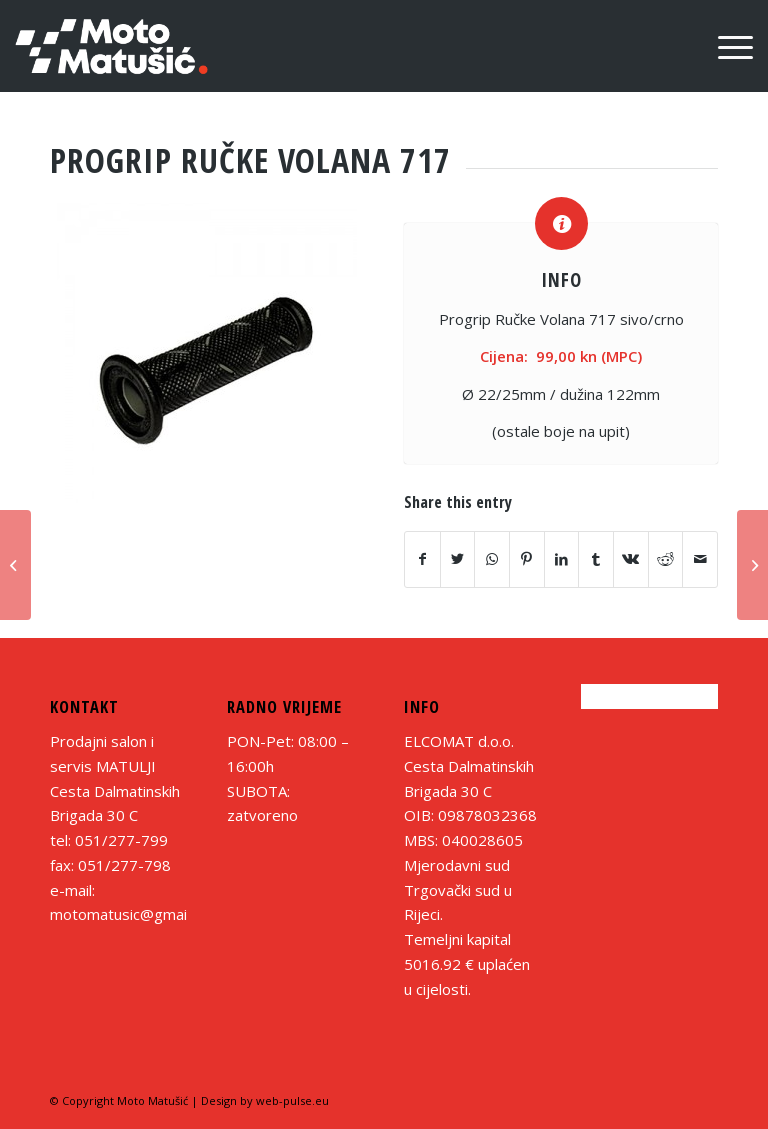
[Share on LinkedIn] (562, 559)
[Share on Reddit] (666, 559)
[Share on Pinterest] (527, 559)
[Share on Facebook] (422, 559)
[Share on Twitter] (458, 559)
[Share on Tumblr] (596, 559)
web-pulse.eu (292, 1100)
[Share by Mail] (700, 559)
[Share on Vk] (631, 559)
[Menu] (725, 46)
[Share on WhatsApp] (492, 559)
